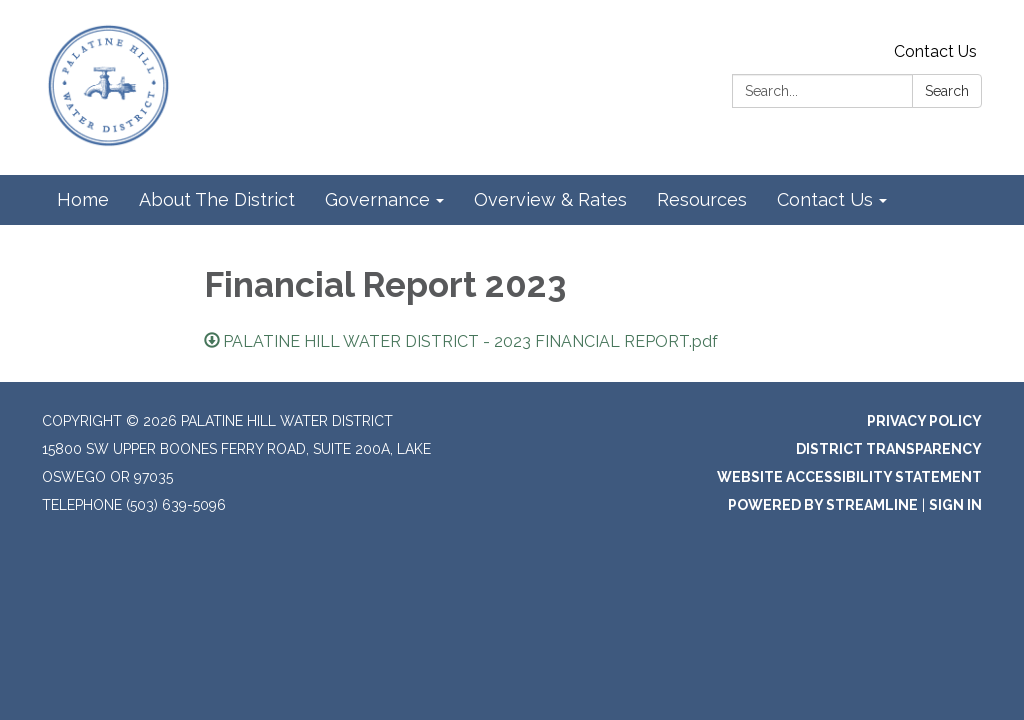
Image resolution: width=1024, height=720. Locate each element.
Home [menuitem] (83, 199)
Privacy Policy (924, 421)
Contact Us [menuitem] (825, 199)
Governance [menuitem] (377, 199)
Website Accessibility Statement (849, 477)
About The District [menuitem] (217, 199)
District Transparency (889, 449)
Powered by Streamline (823, 505)
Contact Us (935, 51)
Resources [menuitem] (702, 199)
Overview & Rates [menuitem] (550, 199)
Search (947, 91)
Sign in (955, 505)
